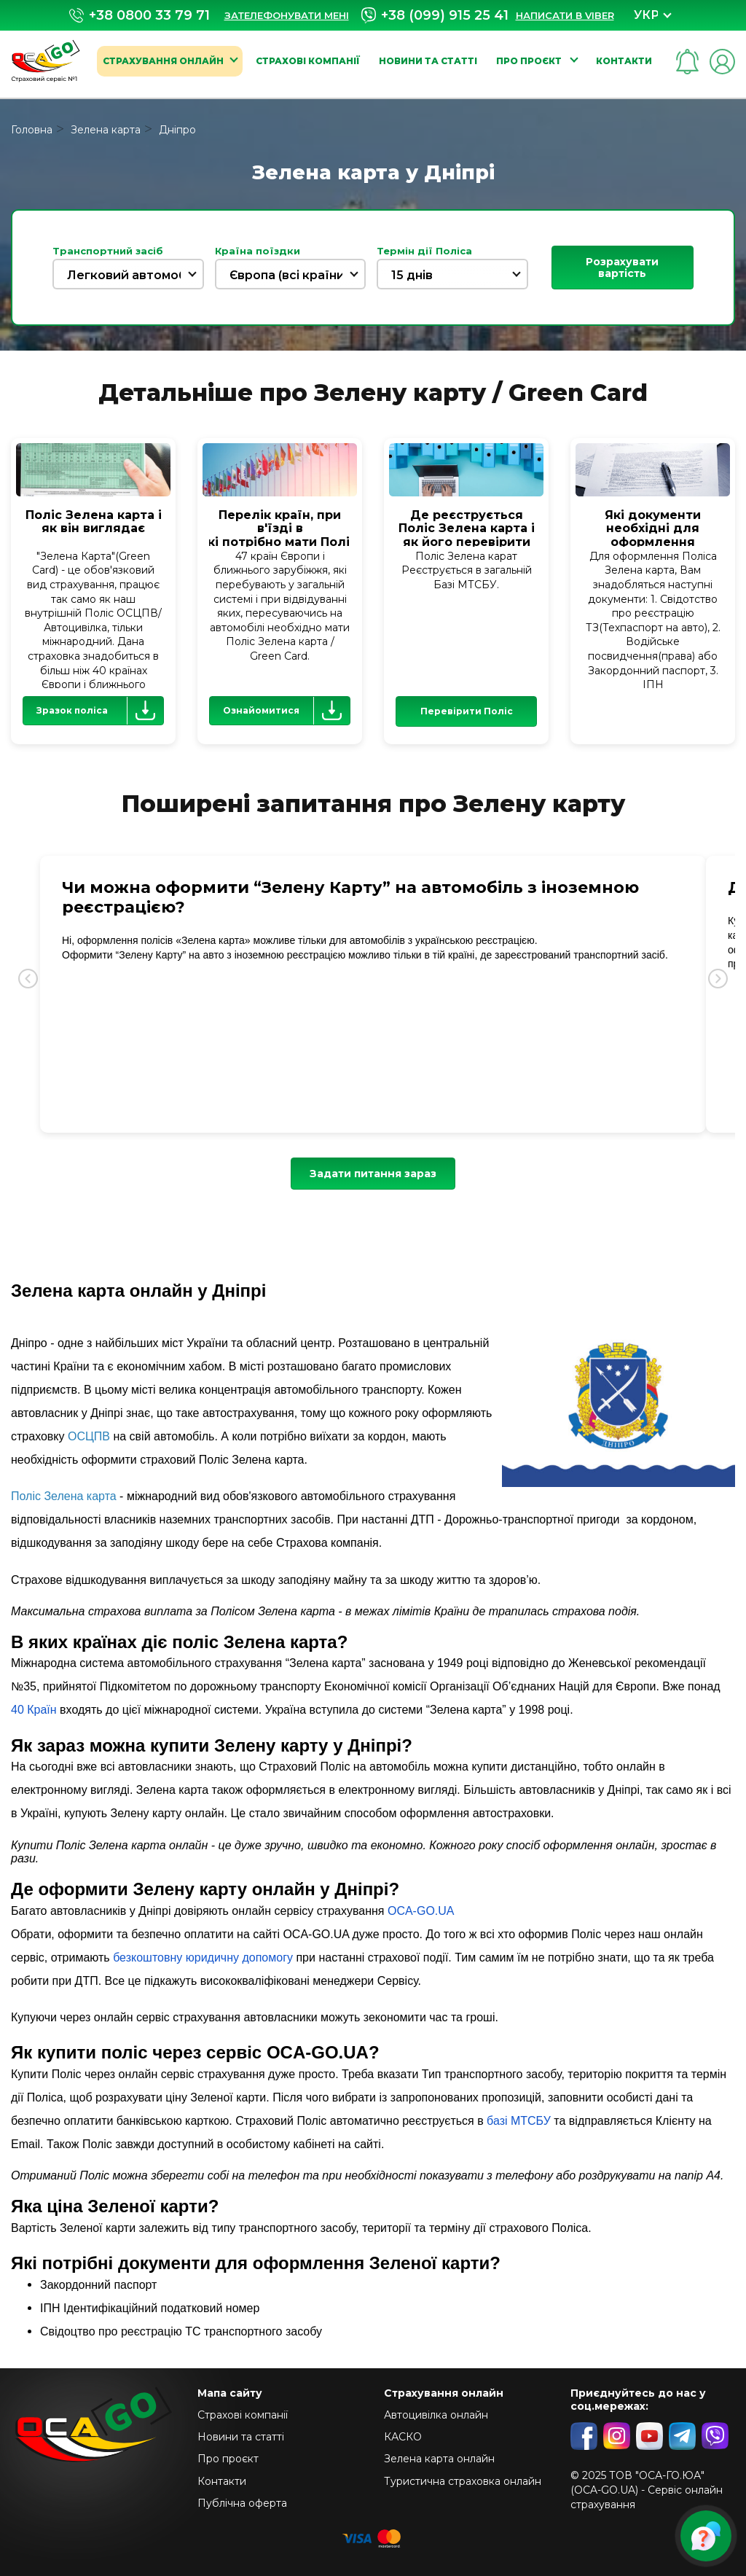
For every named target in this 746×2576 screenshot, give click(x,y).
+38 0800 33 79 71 (139, 15)
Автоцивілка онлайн (436, 2415)
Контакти (624, 60)
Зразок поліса (99, 711)
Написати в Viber (565, 15)
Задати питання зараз (373, 1173)
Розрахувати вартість (622, 267)
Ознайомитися (286, 711)
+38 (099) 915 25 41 (435, 15)
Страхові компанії (308, 60)
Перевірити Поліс (466, 711)
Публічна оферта (242, 2503)
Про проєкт (530, 60)
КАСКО (403, 2437)
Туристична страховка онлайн (462, 2481)
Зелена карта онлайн (439, 2458)
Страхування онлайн (163, 60)
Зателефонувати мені (286, 15)
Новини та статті (428, 60)
